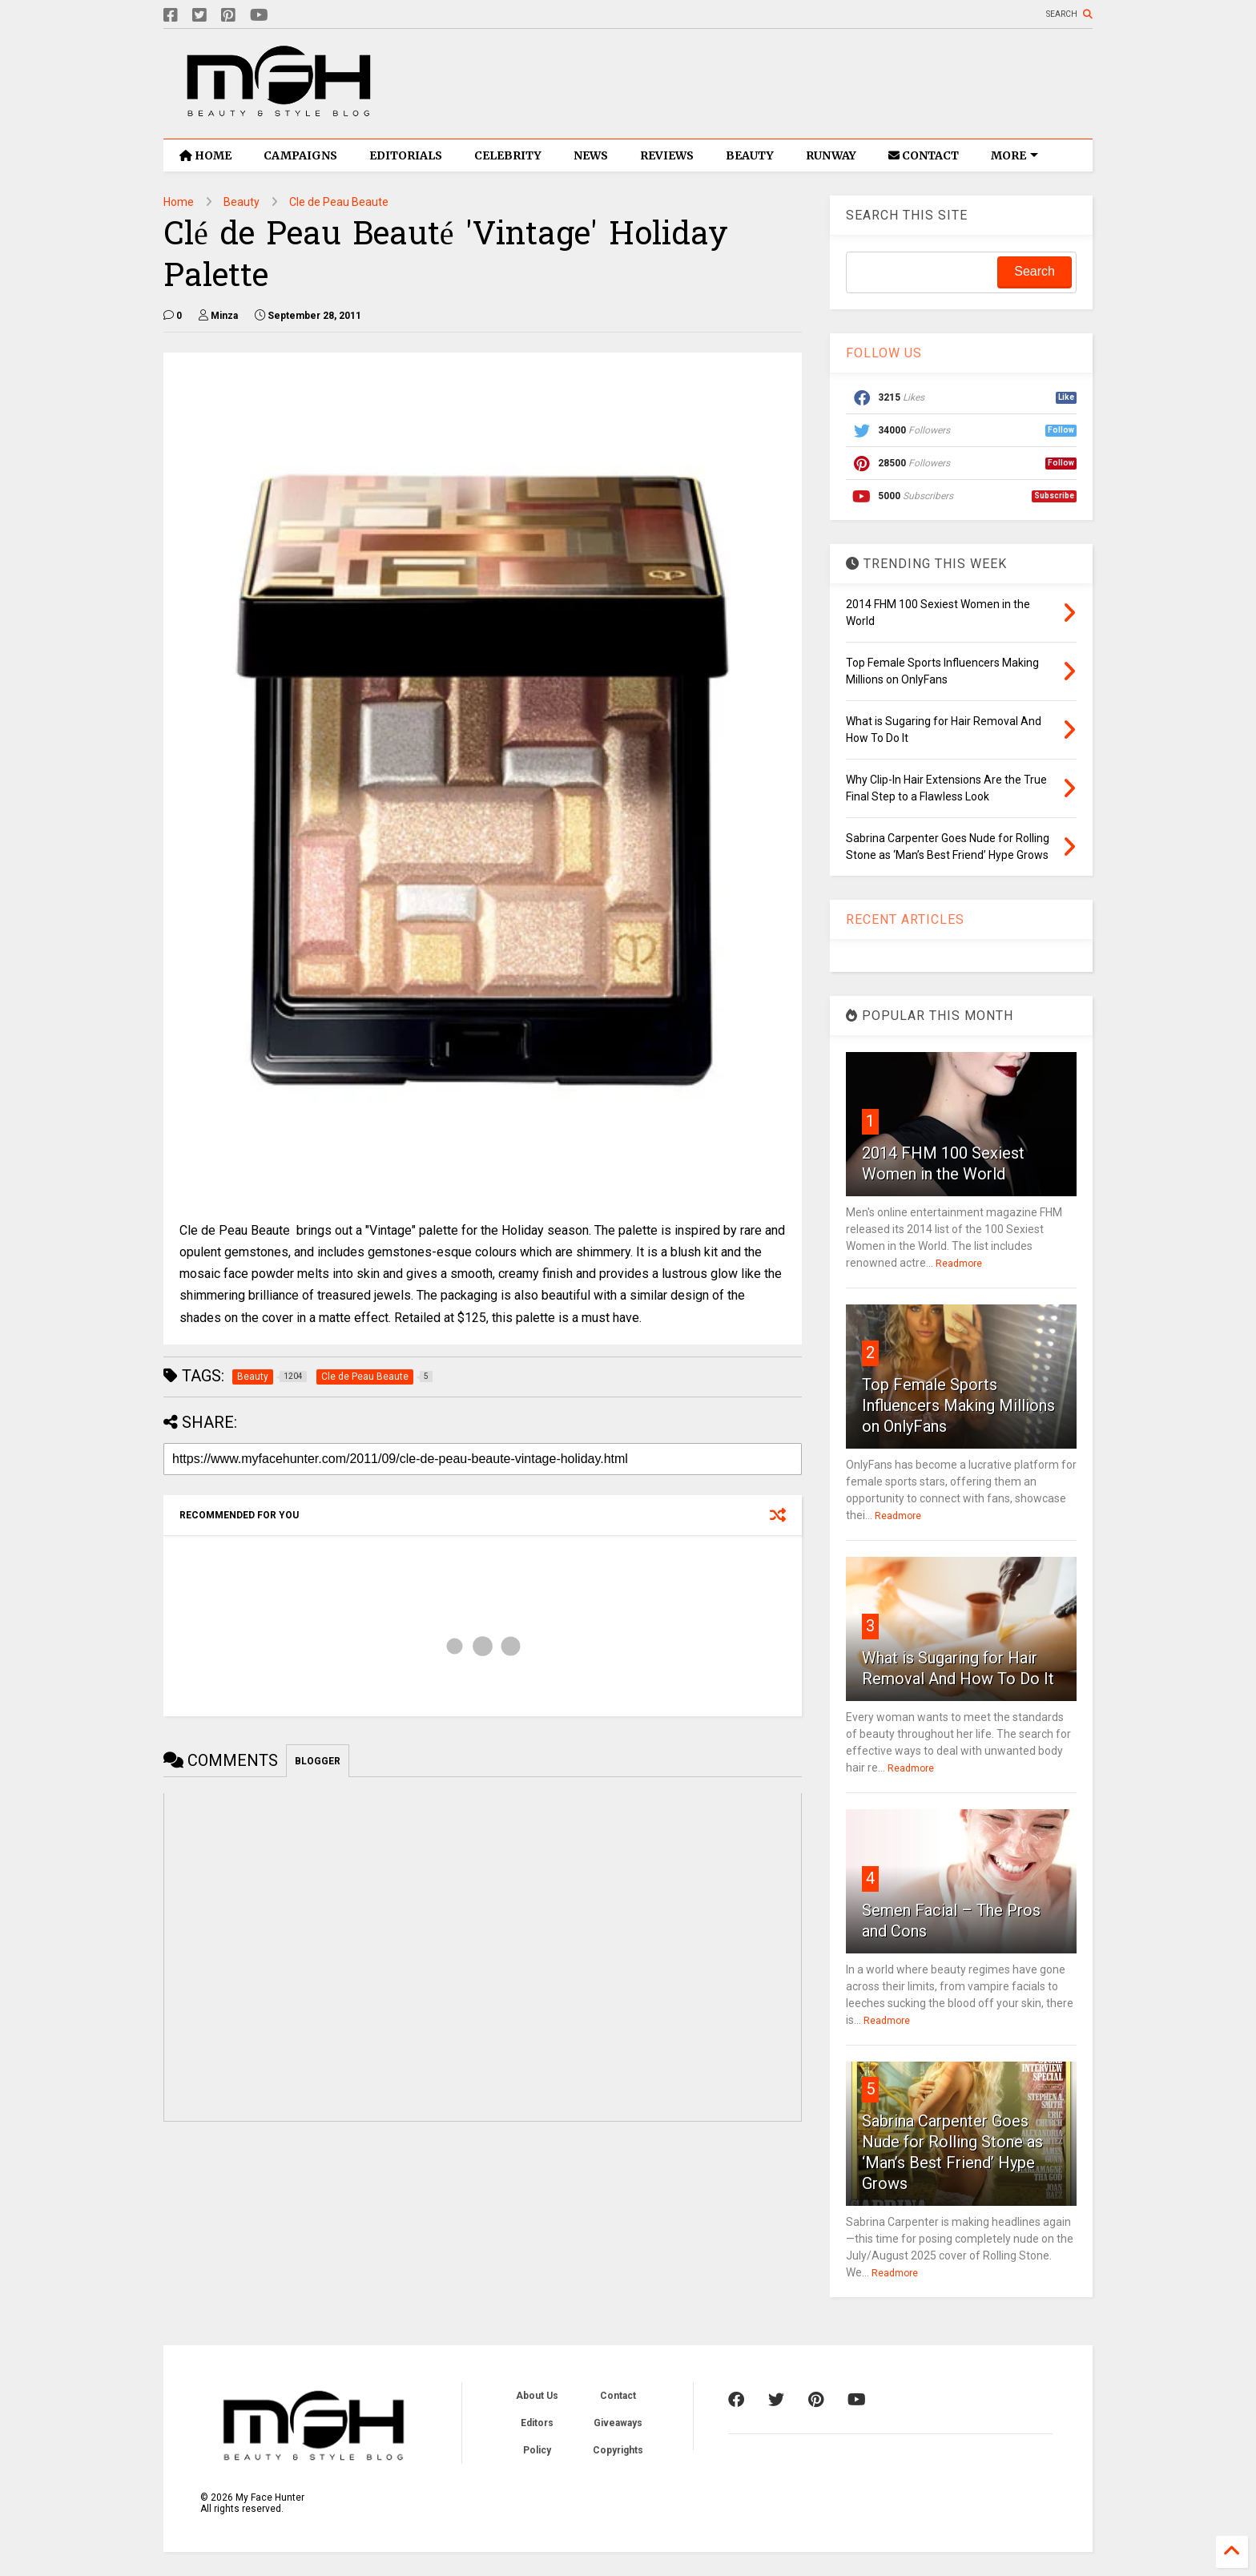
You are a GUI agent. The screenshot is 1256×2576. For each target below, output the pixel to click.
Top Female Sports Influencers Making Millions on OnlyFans (958, 1405)
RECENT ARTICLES (905, 919)
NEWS (591, 155)
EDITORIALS (405, 155)
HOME (205, 155)
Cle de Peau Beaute (338, 202)
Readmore (959, 1263)
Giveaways (618, 2423)
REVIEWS (667, 155)
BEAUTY (750, 155)
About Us (537, 2395)
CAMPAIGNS (300, 155)
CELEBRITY (507, 155)
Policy (537, 2450)
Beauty (241, 202)
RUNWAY (831, 155)
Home (178, 202)
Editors (537, 2423)
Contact (618, 2395)
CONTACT (923, 155)
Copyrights (618, 2450)
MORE (1014, 155)
